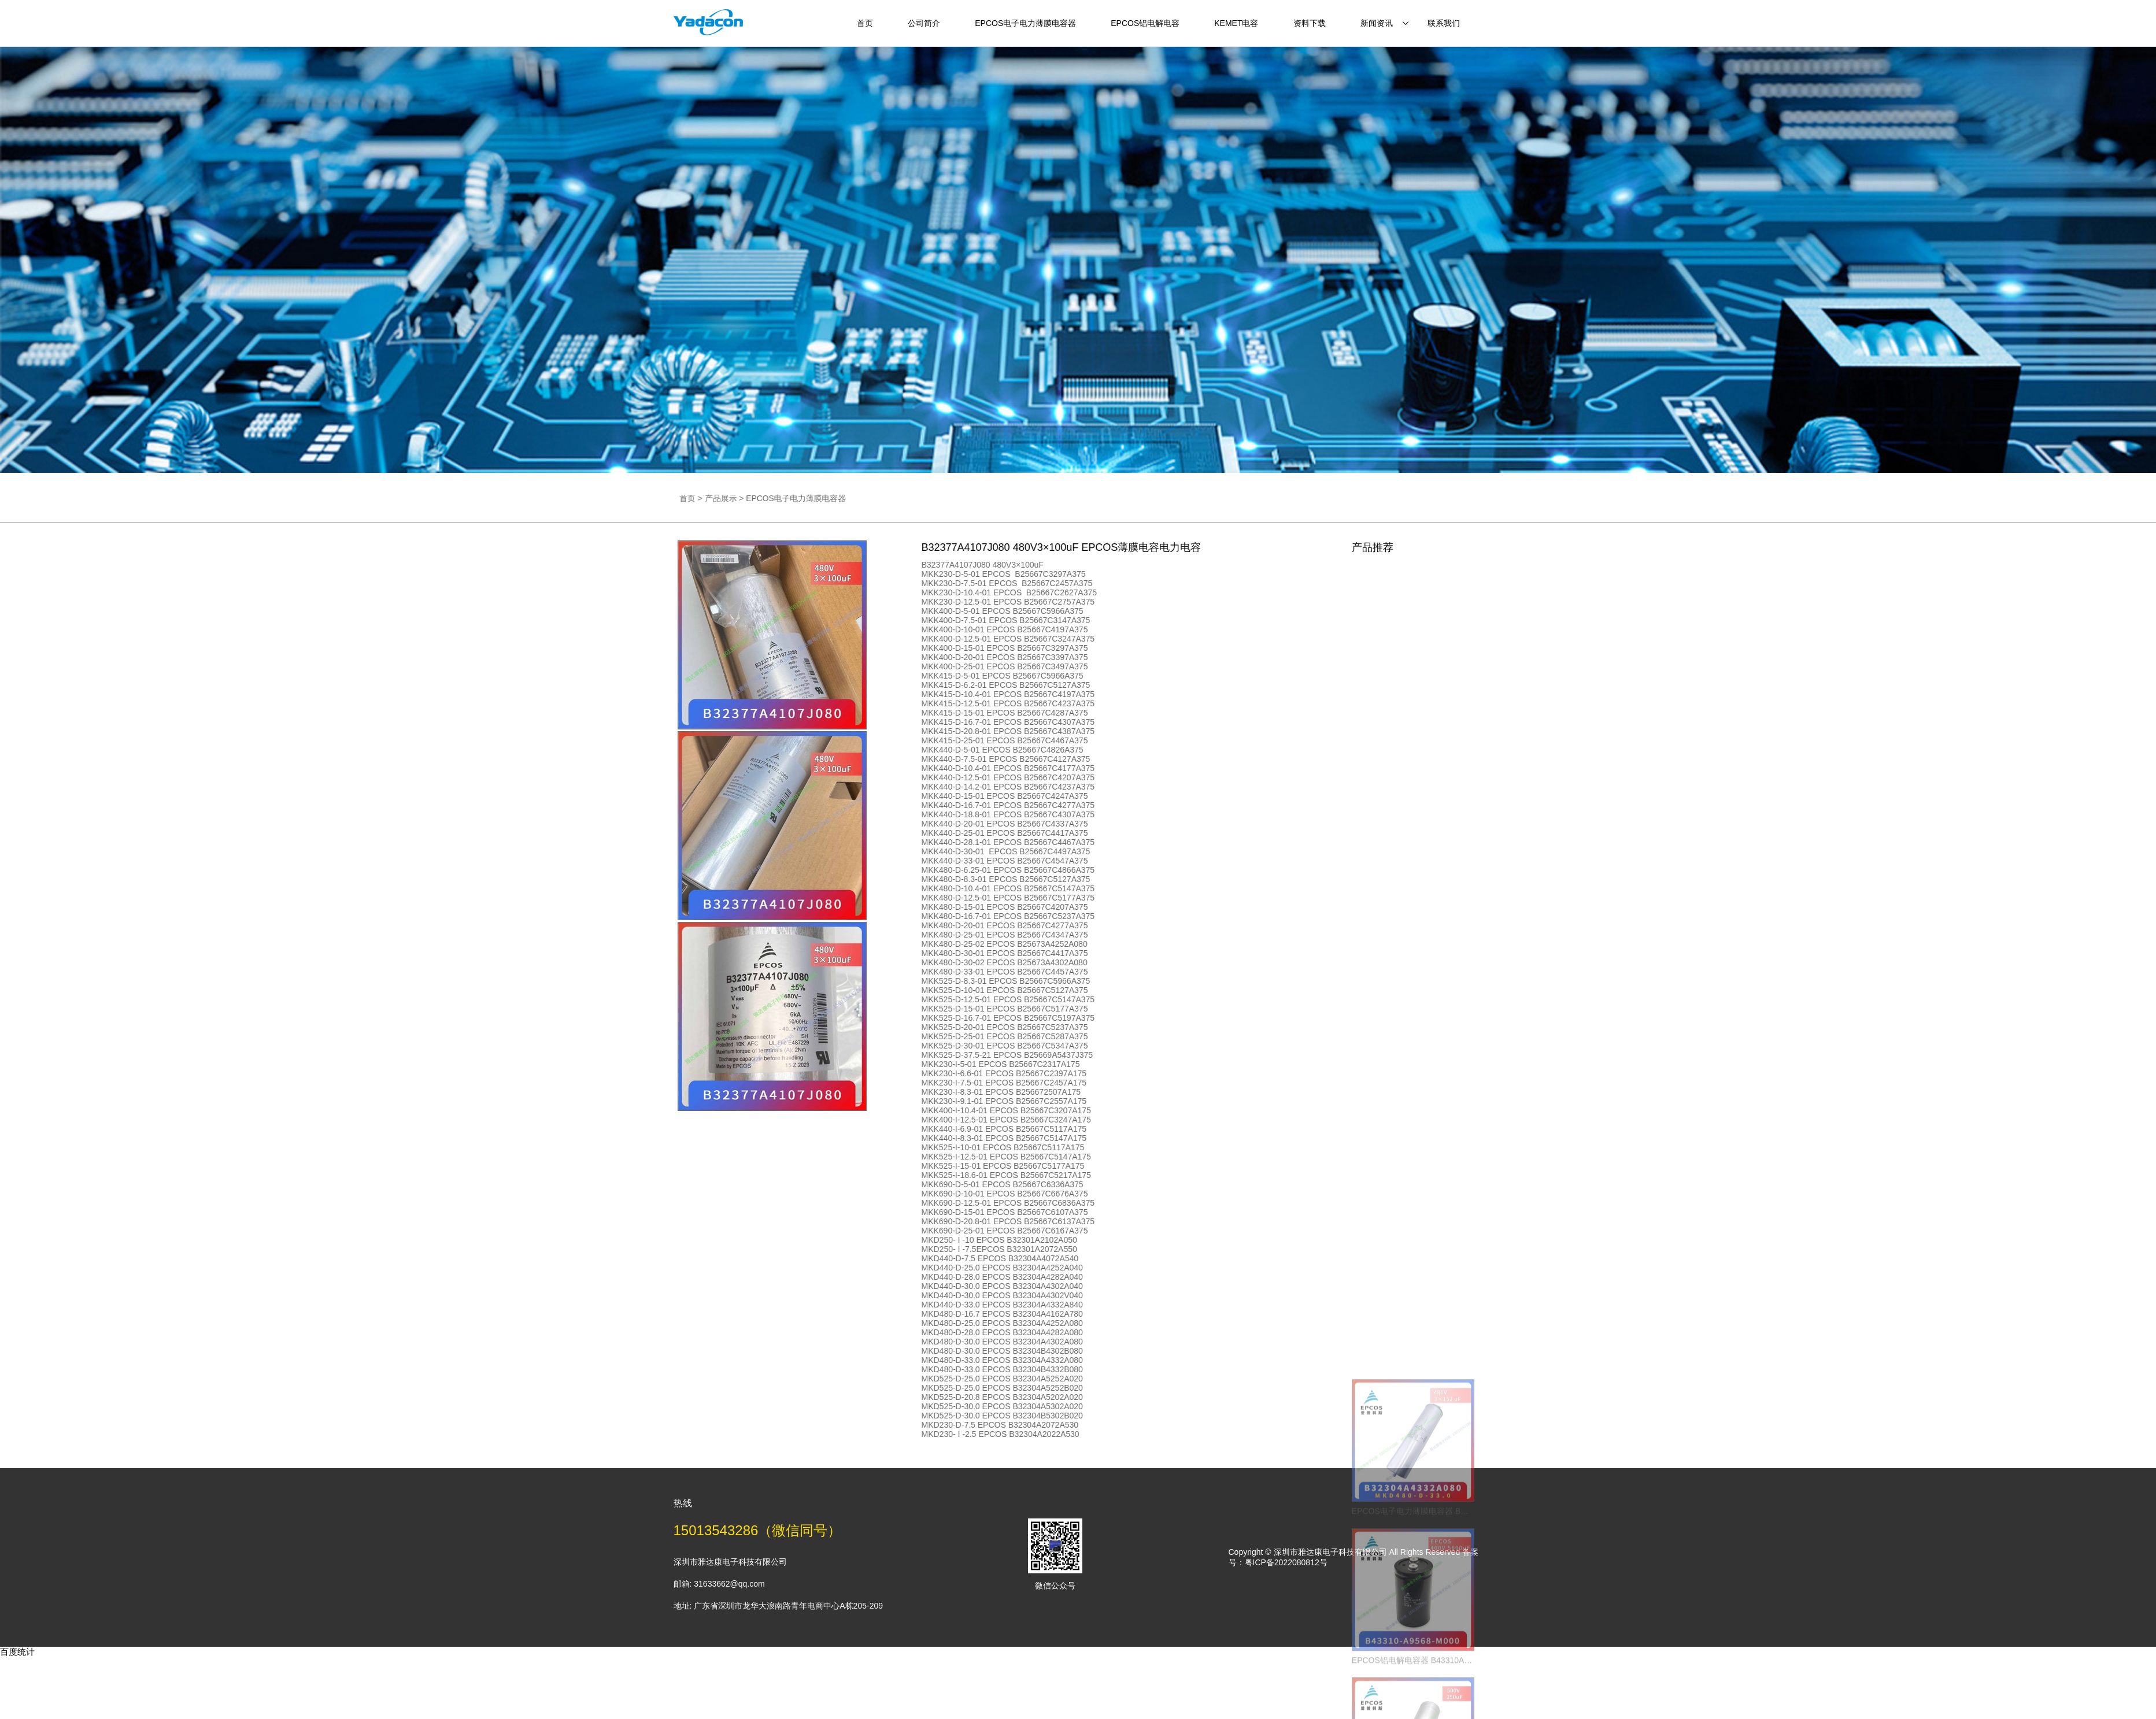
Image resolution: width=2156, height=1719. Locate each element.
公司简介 (924, 23)
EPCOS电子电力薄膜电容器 (1025, 23)
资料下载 (1309, 23)
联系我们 (1444, 23)
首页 (865, 23)
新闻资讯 (1376, 23)
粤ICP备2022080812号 (1286, 1562)
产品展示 (815, 498)
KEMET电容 (1236, 23)
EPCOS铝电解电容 (1145, 23)
